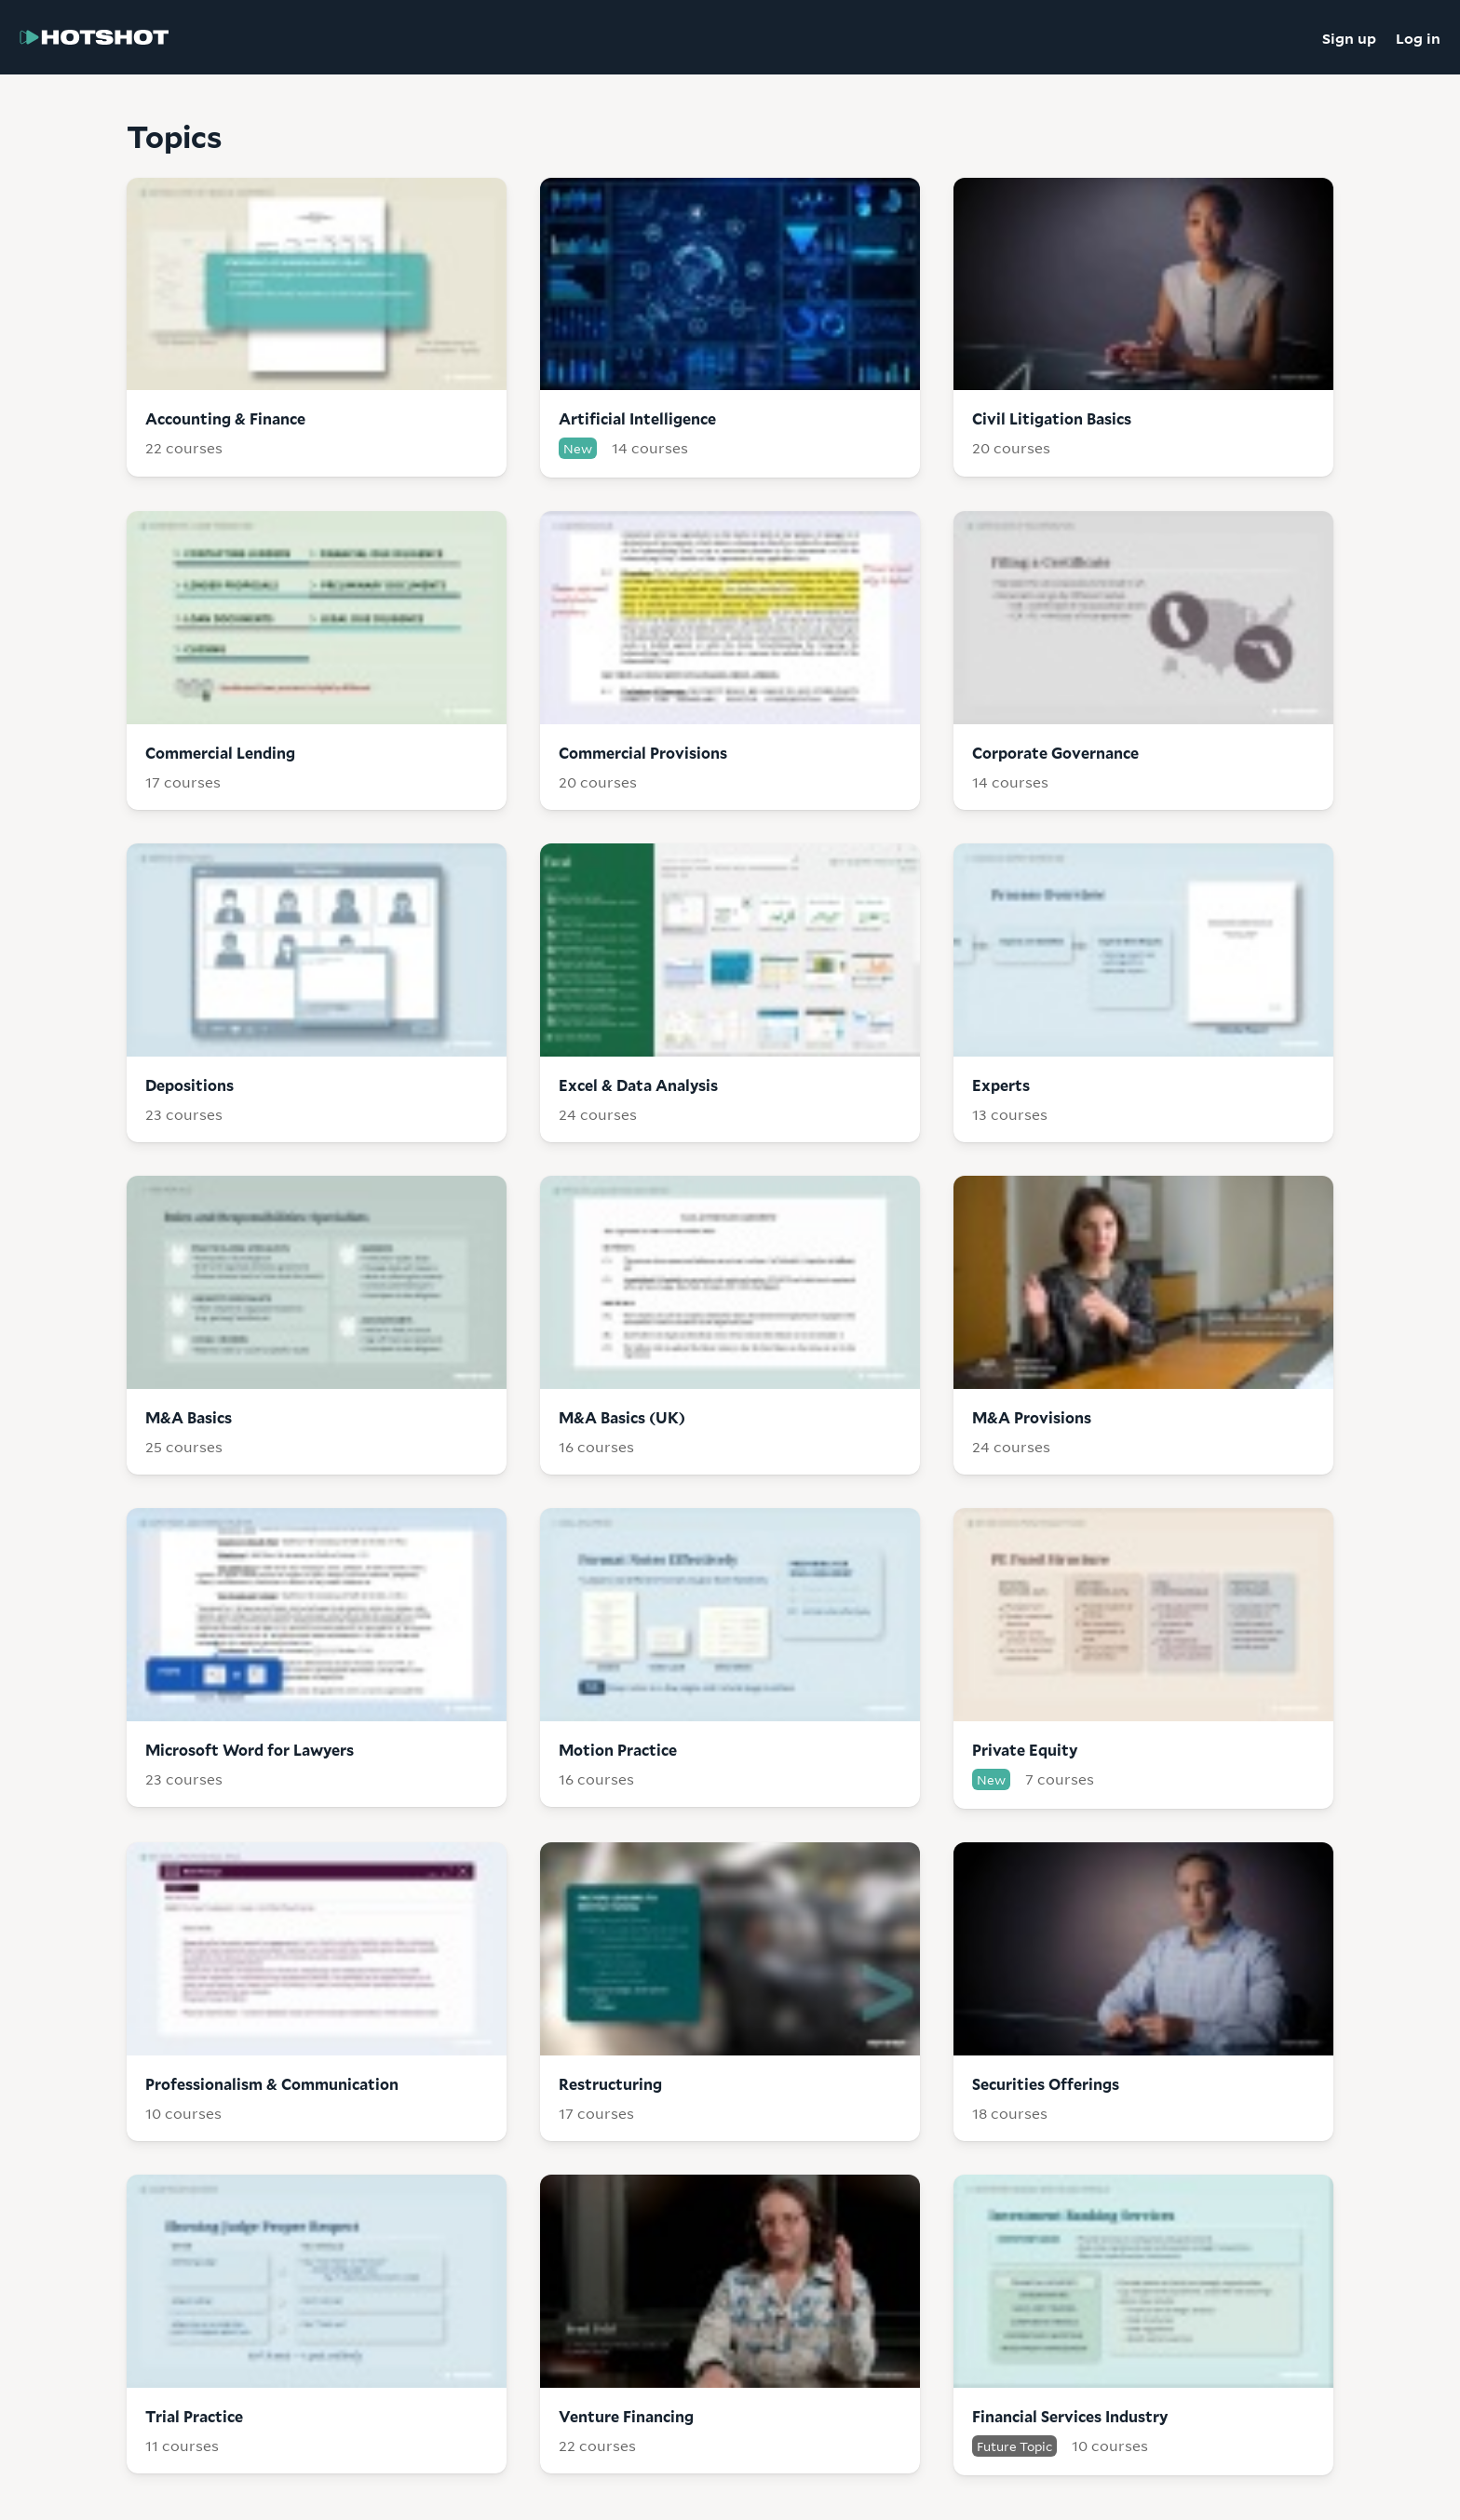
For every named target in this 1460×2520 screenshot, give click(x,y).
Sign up (1349, 37)
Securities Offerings (1045, 2084)
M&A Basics (188, 1417)
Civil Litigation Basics (1051, 418)
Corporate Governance (1055, 752)
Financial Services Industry (1070, 2416)
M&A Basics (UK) (622, 1417)
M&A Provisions (1031, 1417)
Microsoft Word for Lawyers (249, 1749)
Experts (1001, 1085)
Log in (1418, 37)
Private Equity (1024, 1749)
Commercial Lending (220, 752)
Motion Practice (618, 1749)
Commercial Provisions (643, 752)
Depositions (189, 1085)
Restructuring (610, 2084)
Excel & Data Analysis (638, 1085)
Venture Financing (626, 2416)
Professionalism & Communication (272, 2084)
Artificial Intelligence (637, 418)
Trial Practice (194, 2416)
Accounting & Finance (225, 418)
